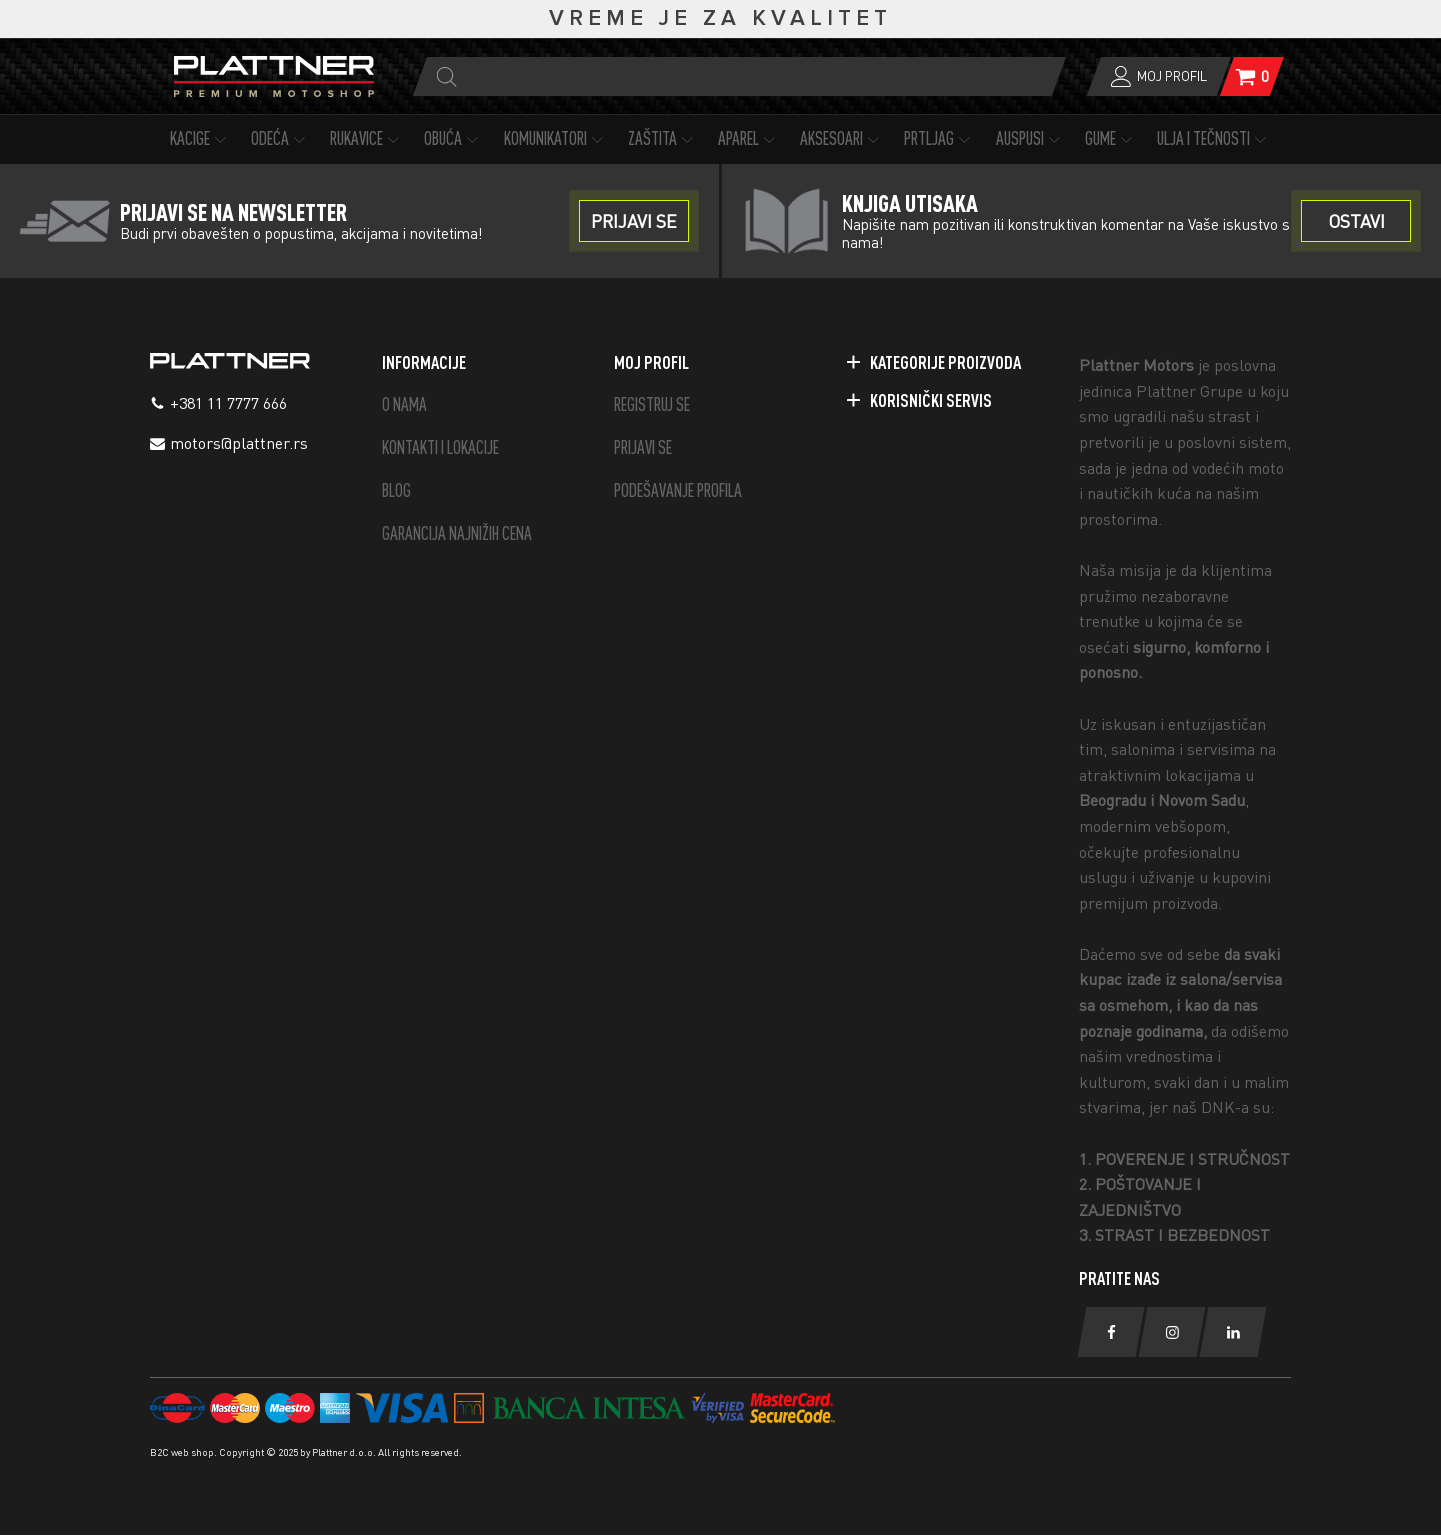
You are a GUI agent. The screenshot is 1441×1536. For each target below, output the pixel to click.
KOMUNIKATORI (556, 138)
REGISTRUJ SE (652, 404)
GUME (1111, 138)
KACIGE (200, 138)
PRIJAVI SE (643, 447)
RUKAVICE (367, 138)
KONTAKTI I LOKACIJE (440, 447)
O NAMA (404, 404)
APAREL (749, 138)
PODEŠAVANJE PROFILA (678, 490)
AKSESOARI (842, 138)
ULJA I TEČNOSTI (1214, 138)
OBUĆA (453, 138)
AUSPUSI (1030, 138)
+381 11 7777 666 (228, 403)
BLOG (396, 490)
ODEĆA (280, 138)
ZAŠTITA (663, 138)
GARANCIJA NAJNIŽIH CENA (457, 533)
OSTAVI (1356, 221)
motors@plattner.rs (239, 443)
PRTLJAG (939, 138)
